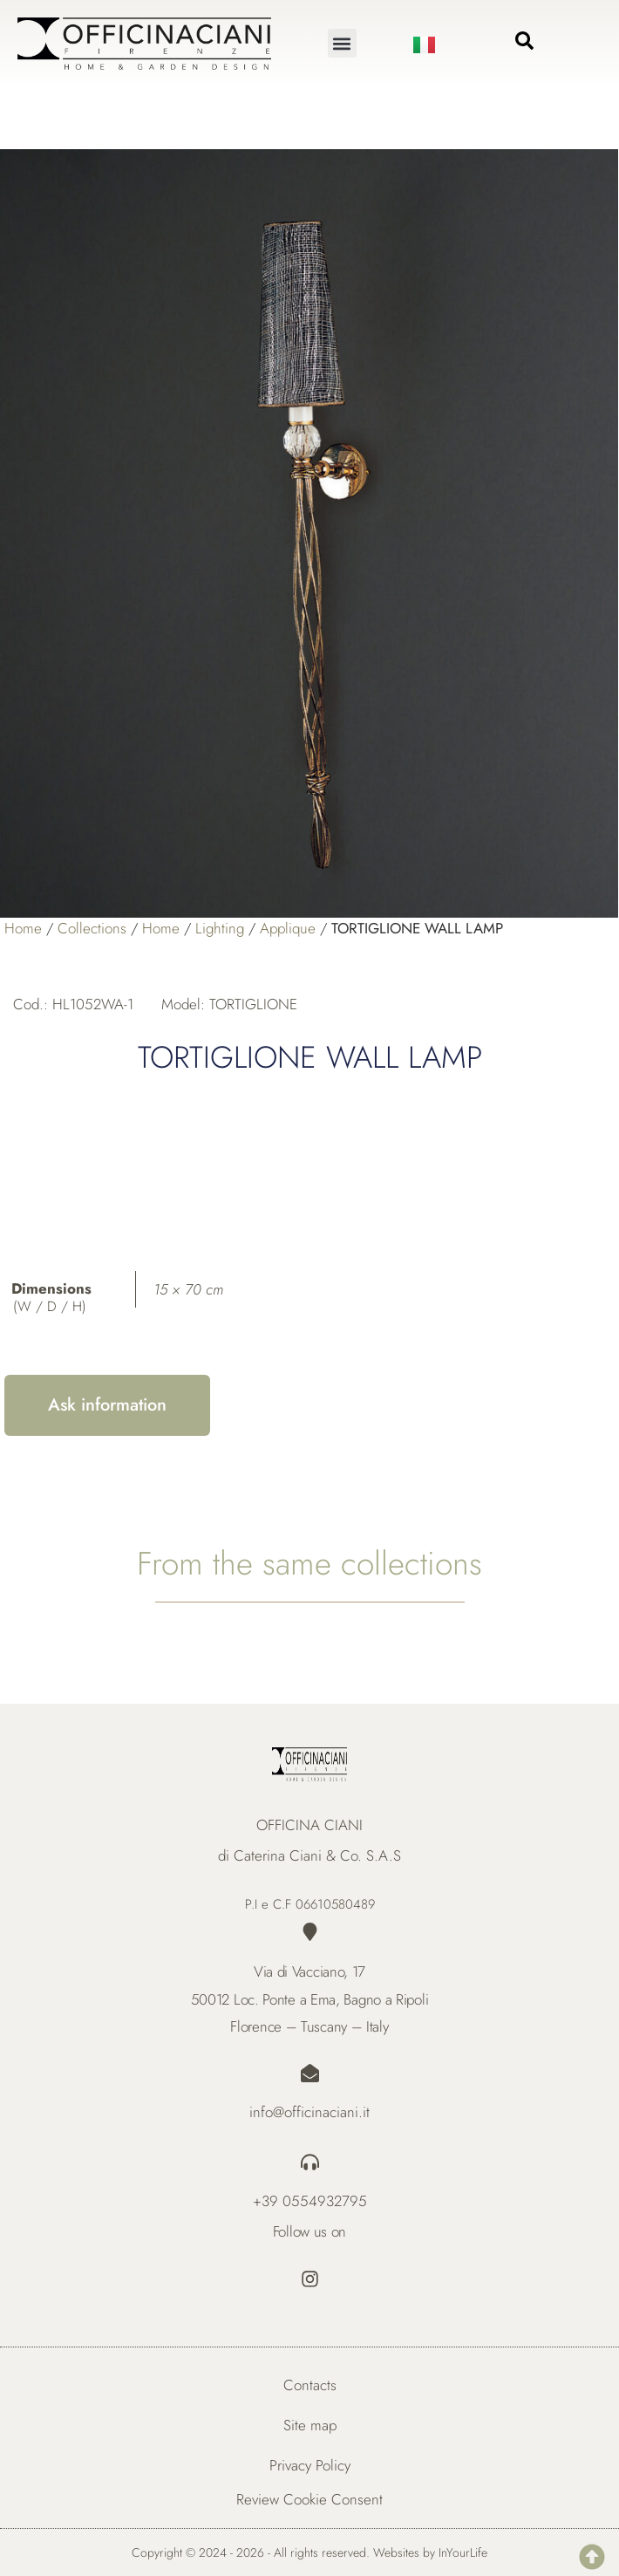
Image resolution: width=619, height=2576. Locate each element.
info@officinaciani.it (309, 2111)
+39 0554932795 (310, 2200)
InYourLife (463, 2552)
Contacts (310, 2384)
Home (23, 928)
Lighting (219, 928)
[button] (342, 43)
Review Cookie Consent (309, 2499)
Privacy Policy (309, 2465)
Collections (92, 928)
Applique (288, 928)
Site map (310, 2425)
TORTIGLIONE (253, 1004)
